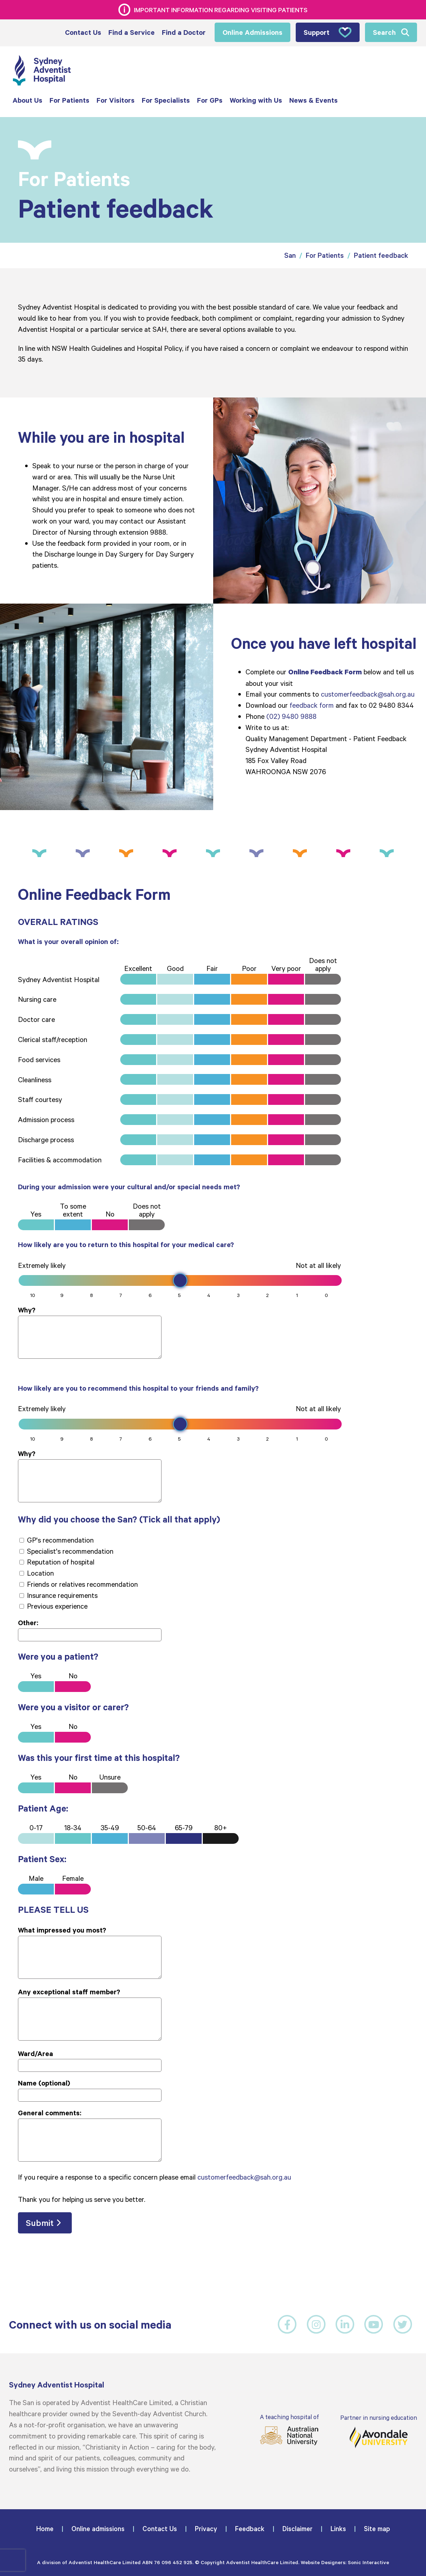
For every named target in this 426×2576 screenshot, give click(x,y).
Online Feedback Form (325, 670)
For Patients (325, 254)
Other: (28, 1621)
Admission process (46, 1118)
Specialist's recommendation (66, 1549)
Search (384, 32)
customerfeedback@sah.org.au (368, 693)
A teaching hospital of (288, 2428)
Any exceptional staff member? (69, 1990)
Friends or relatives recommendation (78, 1583)
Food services (39, 1058)
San (290, 254)
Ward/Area (35, 2052)
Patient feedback (381, 254)
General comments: (49, 2111)
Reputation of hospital (56, 1561)
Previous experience (53, 1605)
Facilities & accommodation (60, 1158)
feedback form (312, 704)
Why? (27, 1309)
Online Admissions (252, 32)
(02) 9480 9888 (291, 715)
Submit (40, 2222)
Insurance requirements (58, 1594)
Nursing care (37, 998)
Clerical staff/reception (52, 1038)
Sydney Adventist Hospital (58, 978)
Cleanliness (34, 1078)
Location (36, 1572)
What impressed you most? (62, 1929)
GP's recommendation (56, 1538)
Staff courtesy (40, 1098)
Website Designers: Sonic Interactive (345, 2561)
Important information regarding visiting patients (221, 10)
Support (328, 32)
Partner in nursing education (378, 2429)
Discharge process (46, 1138)
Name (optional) (44, 2082)
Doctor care (36, 1018)
